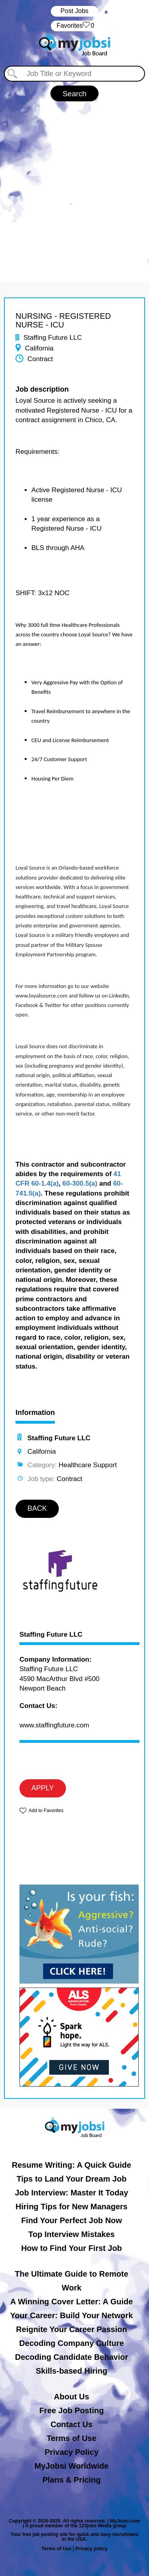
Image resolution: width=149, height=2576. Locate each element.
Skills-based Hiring (71, 2371)
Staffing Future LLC (51, 1634)
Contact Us (71, 2424)
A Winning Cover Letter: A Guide (71, 2301)
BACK (37, 1508)
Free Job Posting (71, 2410)
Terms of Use (71, 2438)
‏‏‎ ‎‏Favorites (74, 25)
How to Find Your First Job (71, 2248)
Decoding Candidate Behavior (71, 2357)
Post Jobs (74, 11)
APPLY (42, 1788)
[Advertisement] (74, 187)
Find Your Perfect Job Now (71, 2220)
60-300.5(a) (79, 1183)
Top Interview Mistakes (71, 2234)
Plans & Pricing (72, 2479)
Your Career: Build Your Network (71, 2315)
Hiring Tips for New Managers (71, 2206)
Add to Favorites (46, 1810)
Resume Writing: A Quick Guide (71, 2165)
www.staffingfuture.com (54, 1725)
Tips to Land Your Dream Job (72, 2178)
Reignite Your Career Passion (71, 2329)
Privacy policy (91, 2548)
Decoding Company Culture (71, 2343)
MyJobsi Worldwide (71, 2466)
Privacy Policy (72, 2452)
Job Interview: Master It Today (71, 2192)
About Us (71, 2396)
